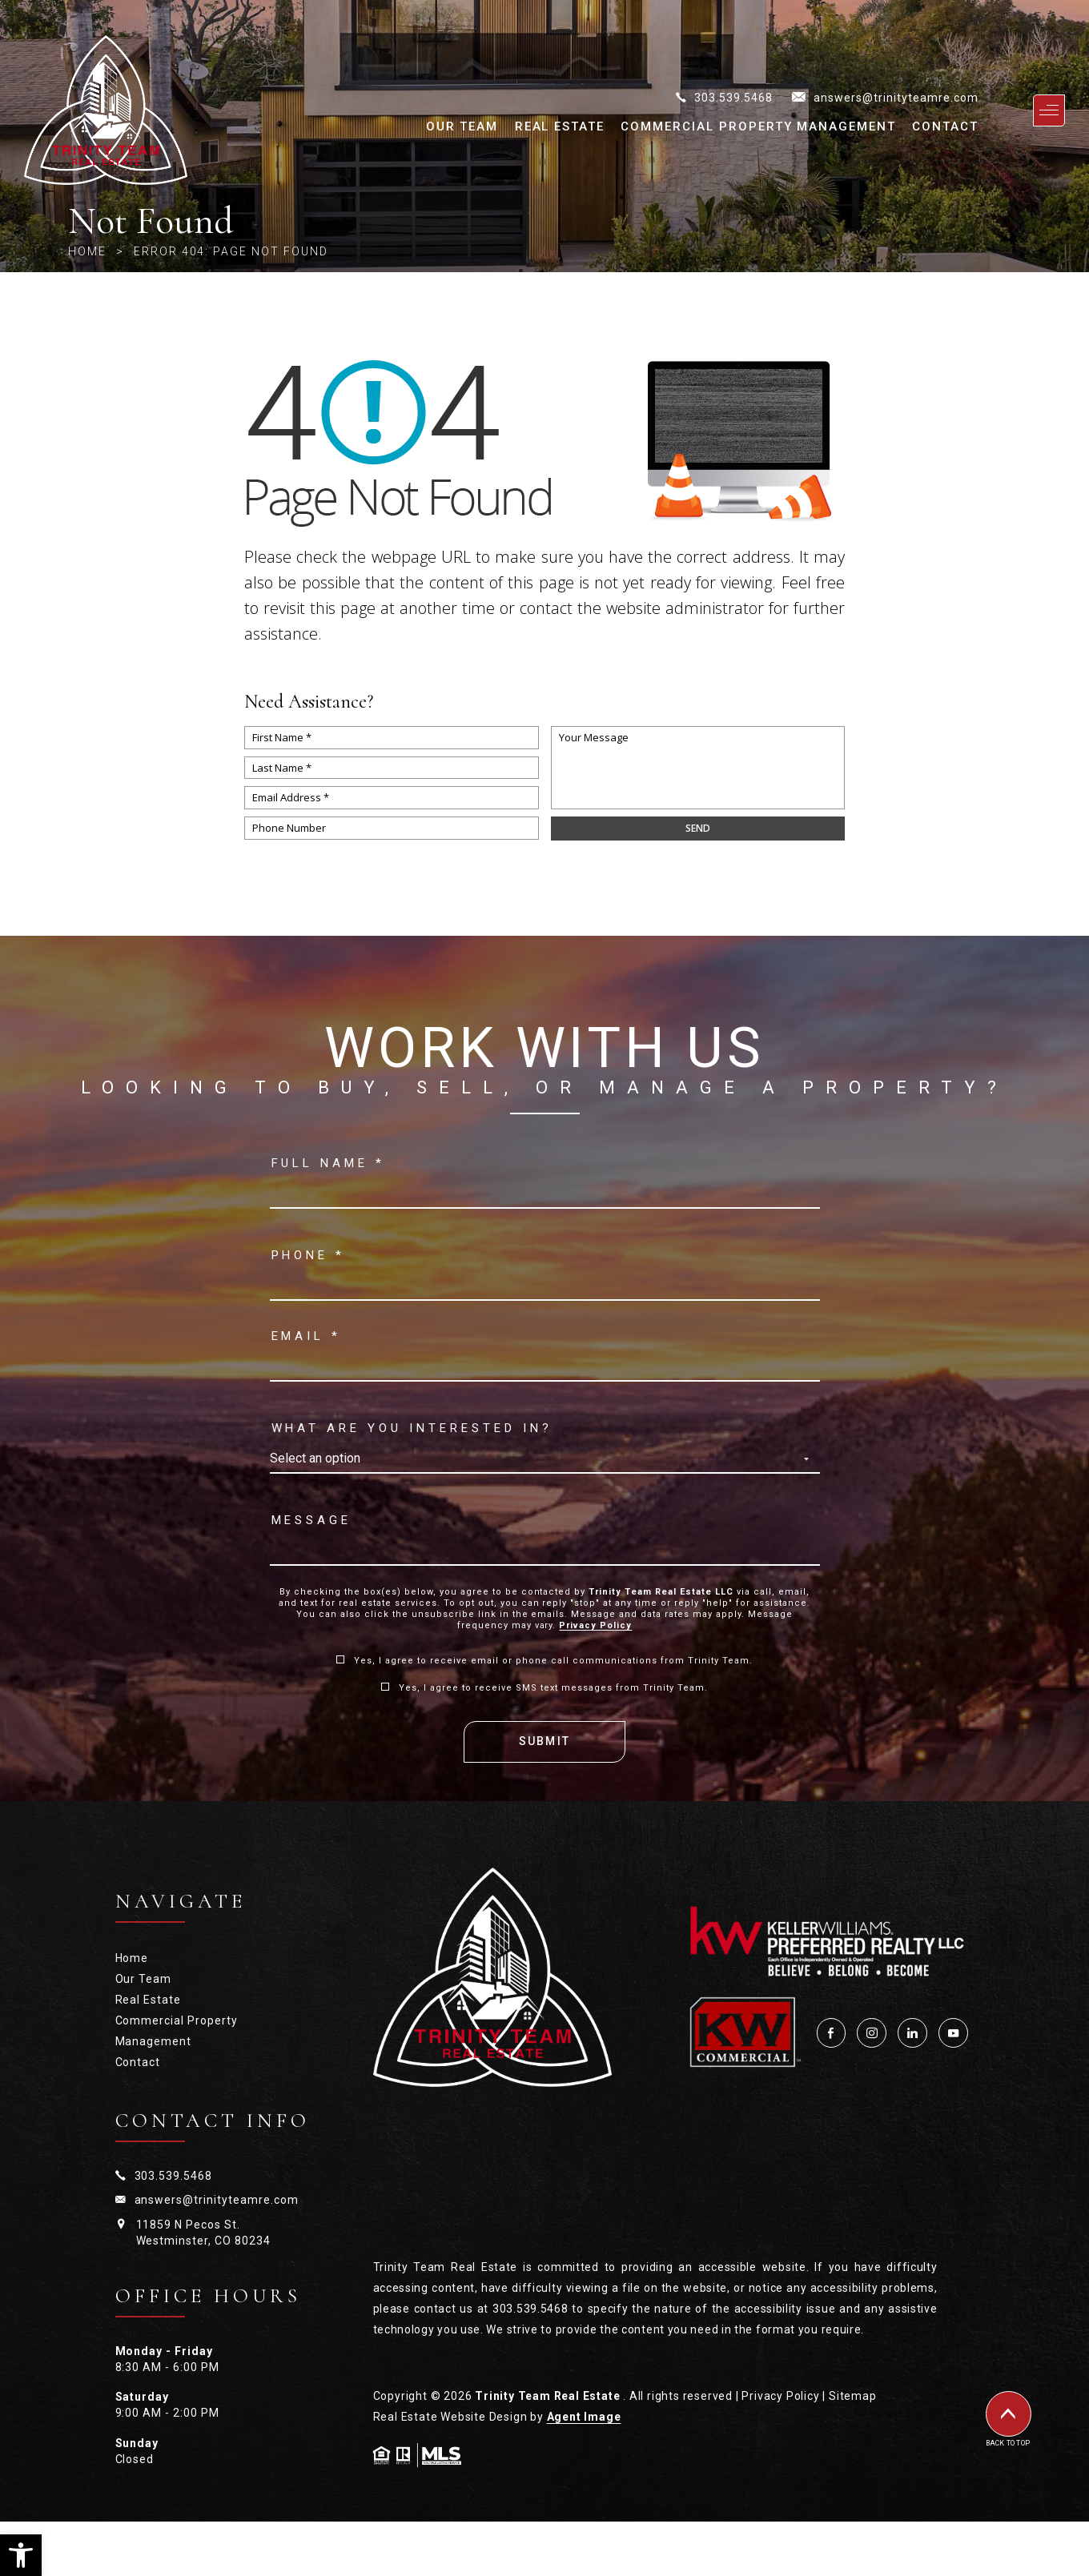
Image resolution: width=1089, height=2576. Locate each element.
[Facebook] (831, 2033)
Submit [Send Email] (544, 1741)
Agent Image (584, 2416)
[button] (21, 2555)
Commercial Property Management (758, 127)
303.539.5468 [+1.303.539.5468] (174, 2175)
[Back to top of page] (1007, 2419)
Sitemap (853, 2395)
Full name (328, 1163)
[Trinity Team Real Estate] (105, 110)
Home (132, 1958)
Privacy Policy (595, 1625)
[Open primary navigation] (1049, 110)
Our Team (462, 127)
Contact (945, 127)
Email (306, 1336)
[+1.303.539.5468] (724, 97)
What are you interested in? (412, 1428)
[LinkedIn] (912, 2033)
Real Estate (560, 127)
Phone (308, 1255)
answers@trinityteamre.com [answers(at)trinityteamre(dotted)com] (217, 2199)
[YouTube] (953, 2033)
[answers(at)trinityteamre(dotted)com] (885, 97)
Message (311, 1520)
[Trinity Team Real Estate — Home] (492, 1977)
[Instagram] (871, 2033)
